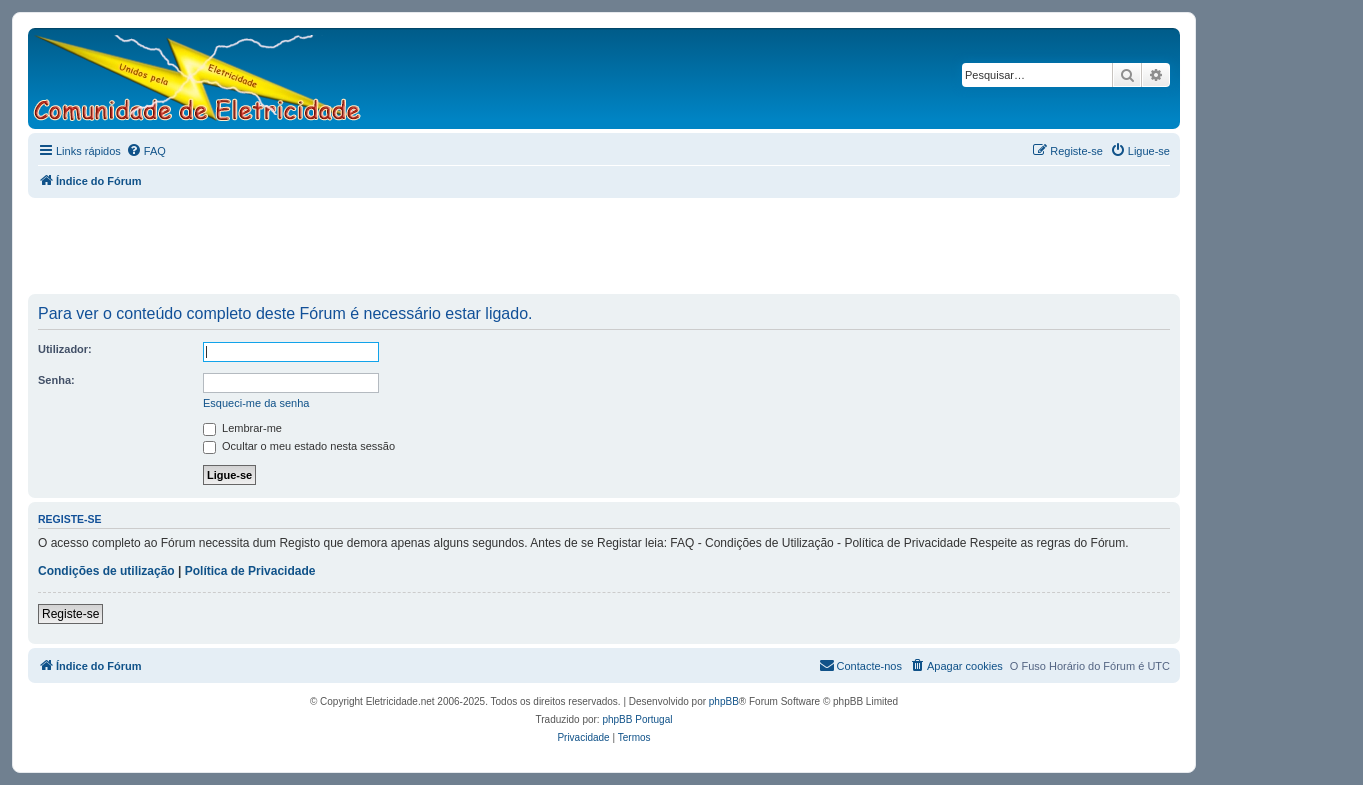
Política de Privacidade (250, 571)
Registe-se (70, 614)
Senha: (56, 380)
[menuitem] (146, 151)
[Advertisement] (604, 247)
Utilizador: (65, 349)
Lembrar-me (242, 428)
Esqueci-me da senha (256, 403)
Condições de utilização (106, 571)
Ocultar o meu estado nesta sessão (299, 446)
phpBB (724, 701)
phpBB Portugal (637, 719)
